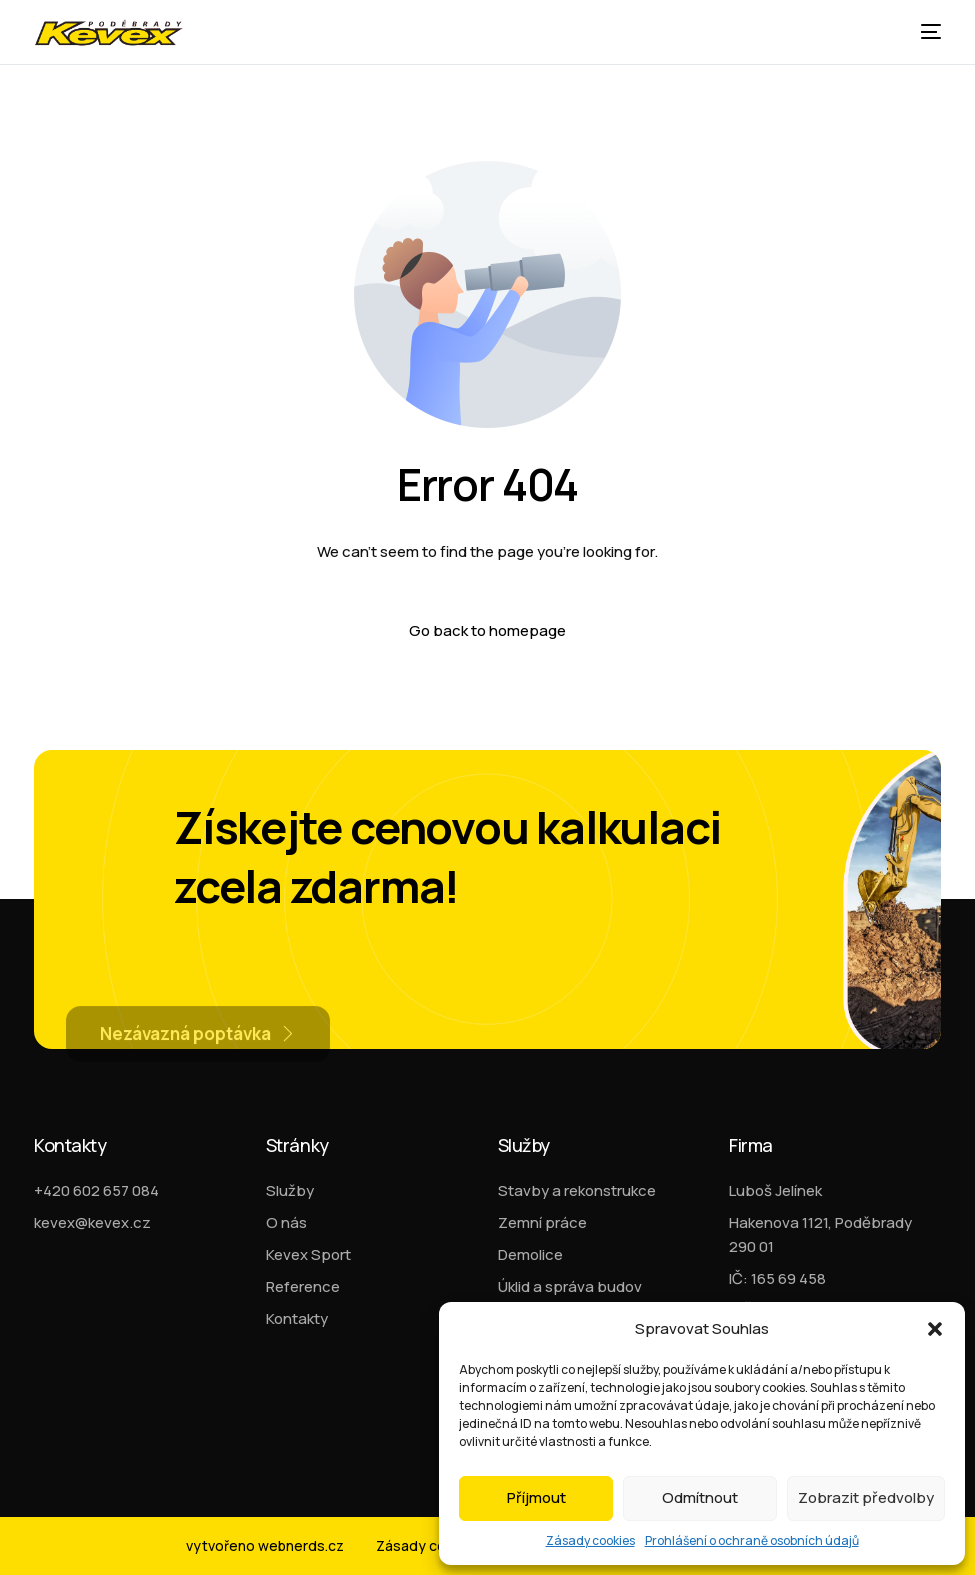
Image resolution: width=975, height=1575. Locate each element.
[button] (935, 1329)
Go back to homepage (487, 630)
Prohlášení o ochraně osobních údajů (752, 1540)
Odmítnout (700, 1497)
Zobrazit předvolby (866, 1497)
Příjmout (536, 1497)
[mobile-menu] (926, 32)
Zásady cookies (590, 1540)
